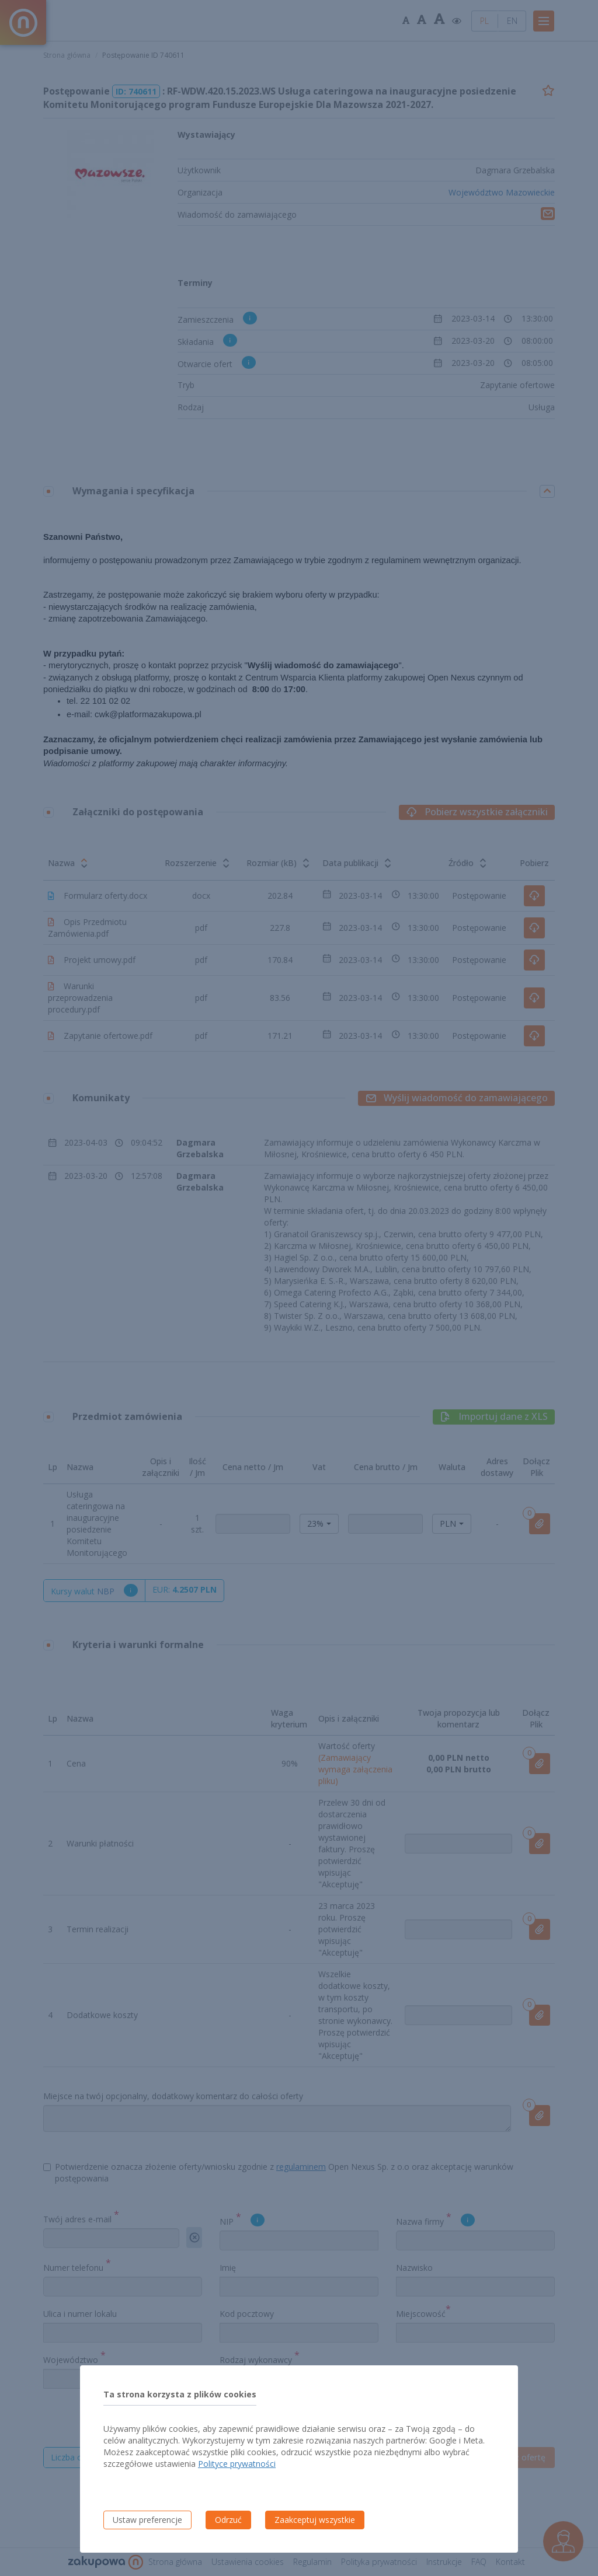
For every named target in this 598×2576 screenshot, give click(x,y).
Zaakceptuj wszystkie (314, 2519)
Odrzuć (228, 2519)
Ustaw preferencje (147, 2519)
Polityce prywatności (237, 2463)
